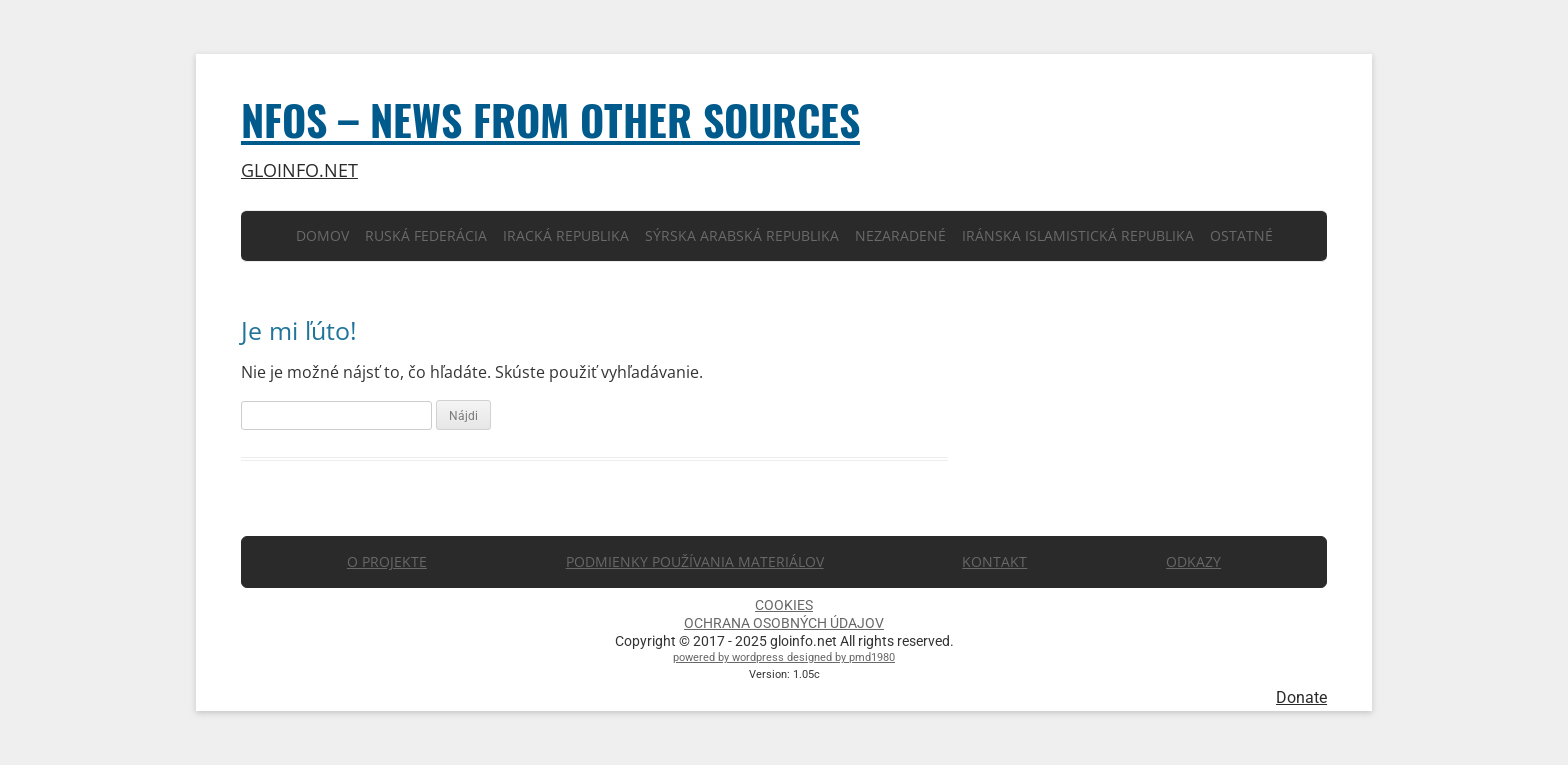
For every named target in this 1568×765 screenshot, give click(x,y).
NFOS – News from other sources (550, 119)
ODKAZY (1193, 561)
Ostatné (1241, 235)
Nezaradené (900, 235)
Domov (322, 235)
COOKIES (784, 605)
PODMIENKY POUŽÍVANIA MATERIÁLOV (695, 561)
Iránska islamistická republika (1078, 235)
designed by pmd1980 (841, 657)
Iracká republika (566, 235)
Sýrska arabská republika (742, 235)
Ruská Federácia (426, 235)
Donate (1301, 697)
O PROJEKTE (387, 561)
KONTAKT (994, 561)
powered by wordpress (730, 657)
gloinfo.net (299, 170)
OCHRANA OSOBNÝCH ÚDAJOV (784, 623)
